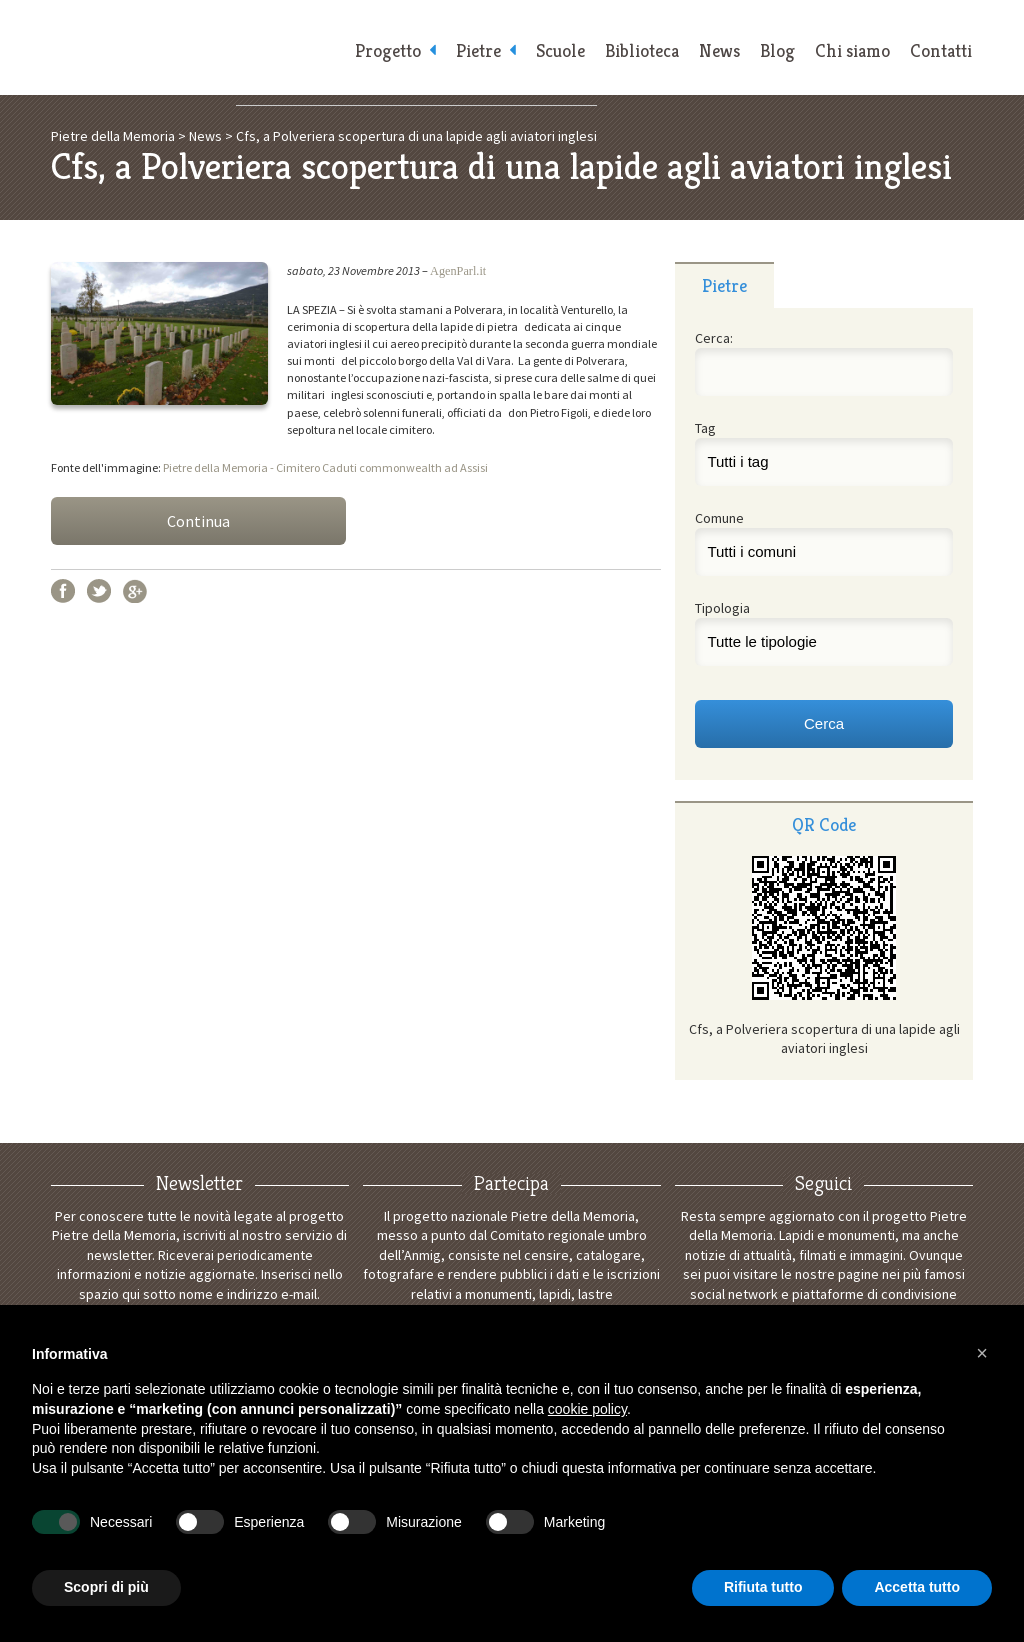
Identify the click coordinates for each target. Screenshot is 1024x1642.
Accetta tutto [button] (917, 1587)
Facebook (63, 591)
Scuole (560, 50)
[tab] (724, 285)
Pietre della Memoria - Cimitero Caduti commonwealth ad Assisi (325, 467)
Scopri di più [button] (106, 1587)
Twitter (99, 591)
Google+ (135, 591)
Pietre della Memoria (192, 47)
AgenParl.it (458, 271)
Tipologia (722, 608)
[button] (982, 1353)
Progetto (388, 50)
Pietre (478, 50)
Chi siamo (852, 50)
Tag (705, 428)
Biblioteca (642, 50)
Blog (777, 50)
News (719, 50)
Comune (719, 518)
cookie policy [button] (587, 1409)
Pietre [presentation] (724, 285)
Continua (198, 521)
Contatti (941, 50)
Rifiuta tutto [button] (763, 1587)
